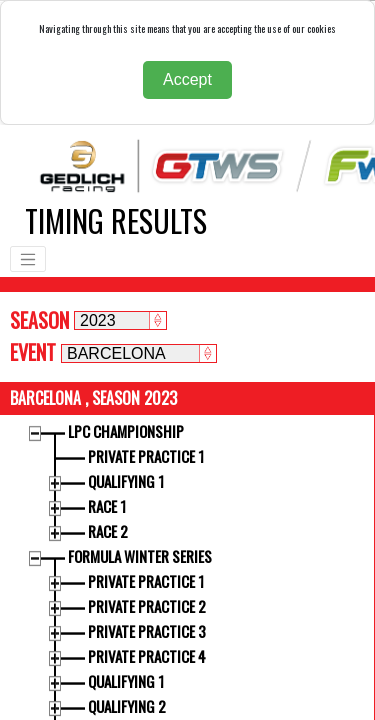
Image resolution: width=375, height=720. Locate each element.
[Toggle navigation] (28, 259)
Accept (187, 79)
